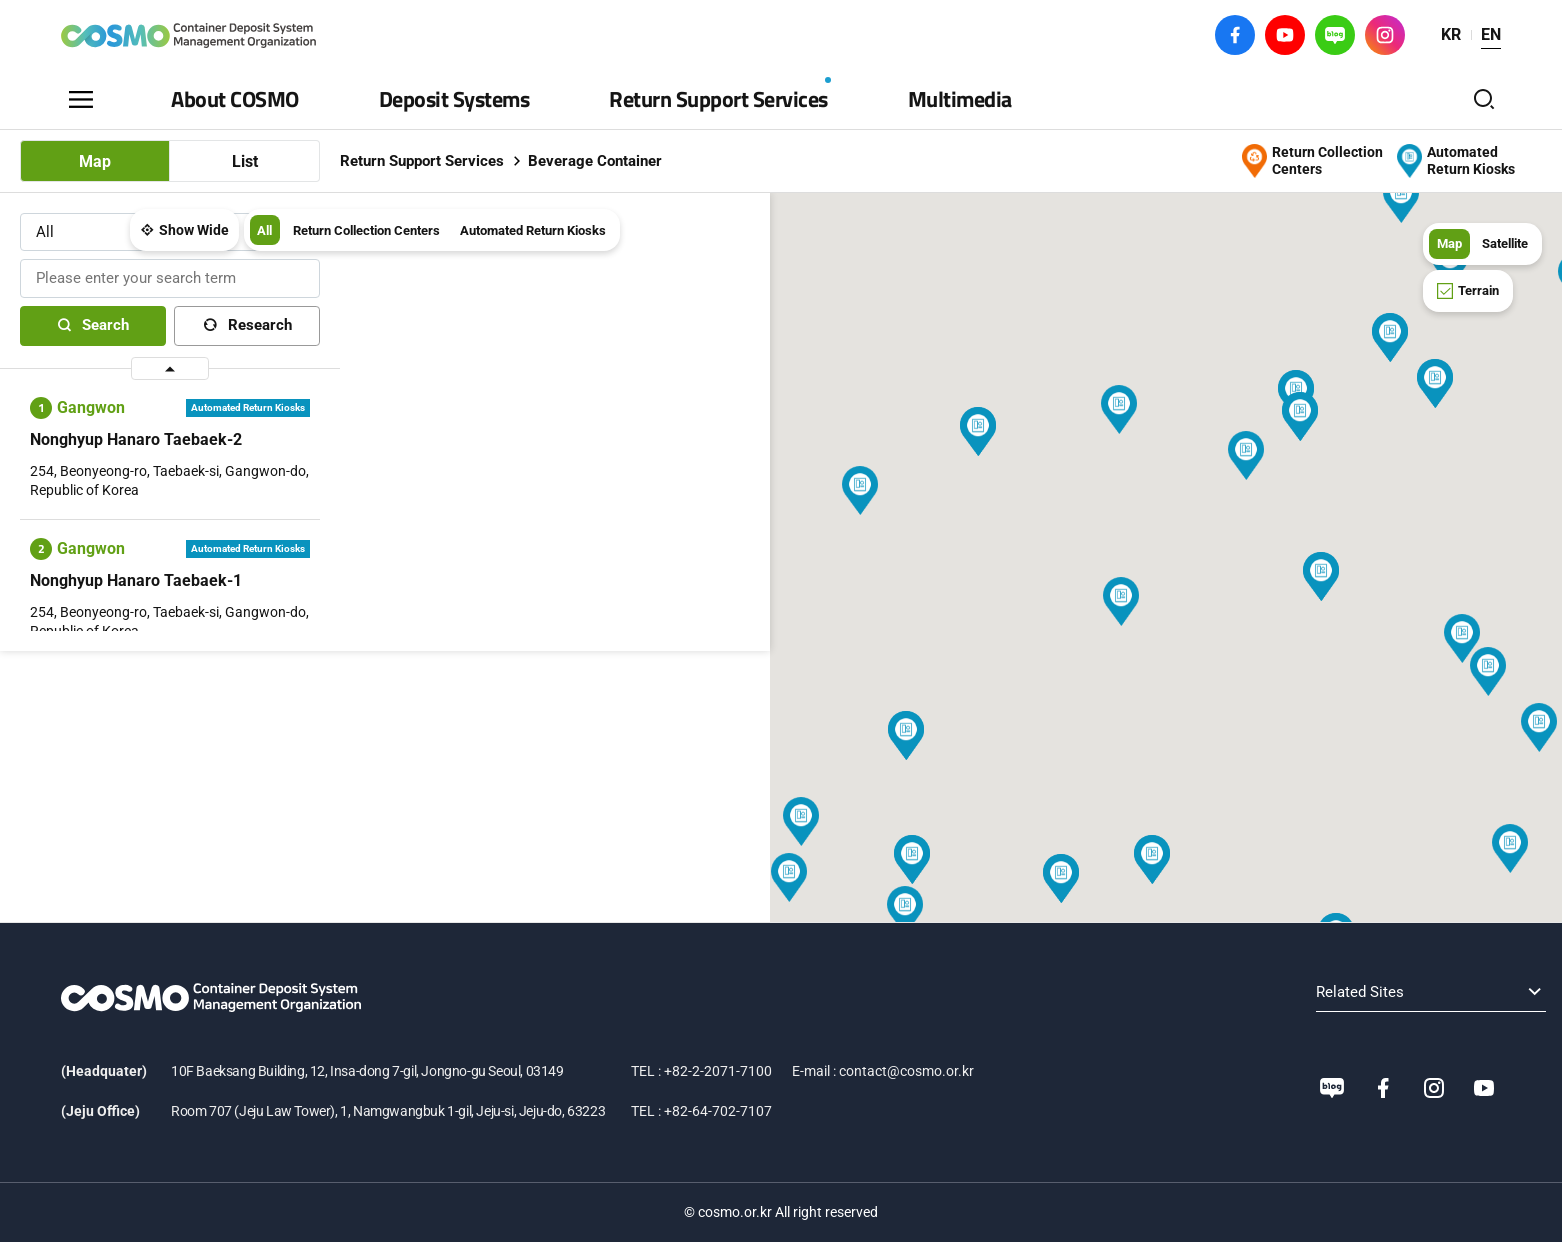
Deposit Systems (454, 99)
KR (1451, 34)
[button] (645, 490)
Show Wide (434, 244)
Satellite (1500, 243)
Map (95, 161)
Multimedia (960, 99)
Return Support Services (718, 99)
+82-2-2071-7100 (718, 1071)
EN (1491, 34)
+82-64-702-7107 (718, 1111)
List (245, 161)
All (506, 244)
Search (105, 333)
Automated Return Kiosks (802, 244)
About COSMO (235, 99)
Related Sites (1227, 992)
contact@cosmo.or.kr (906, 1071)
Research (260, 333)
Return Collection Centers (618, 244)
